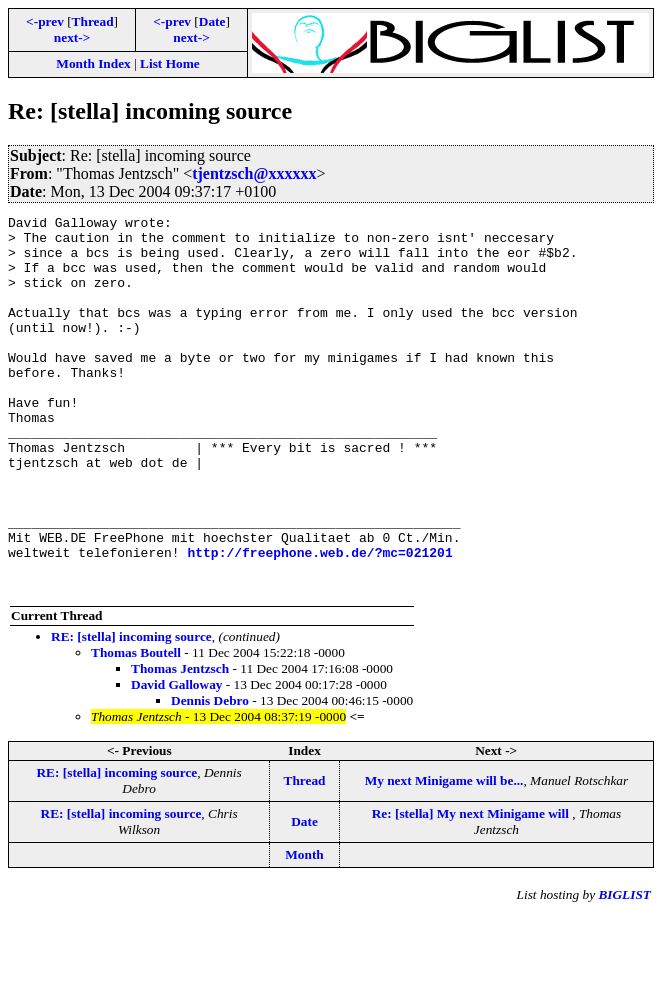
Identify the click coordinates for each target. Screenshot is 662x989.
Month (304, 929)
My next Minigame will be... (444, 855)
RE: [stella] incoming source (131, 711)
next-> (72, 37)
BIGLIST (624, 969)
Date (212, 21)
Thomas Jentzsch (180, 743)
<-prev (45, 21)
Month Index (93, 63)
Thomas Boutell (136, 727)
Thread (93, 21)
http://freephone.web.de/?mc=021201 (319, 621)
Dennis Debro (210, 775)
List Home (170, 63)
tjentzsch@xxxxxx (254, 173)
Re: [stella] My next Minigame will (472, 888)
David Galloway (176, 759)
